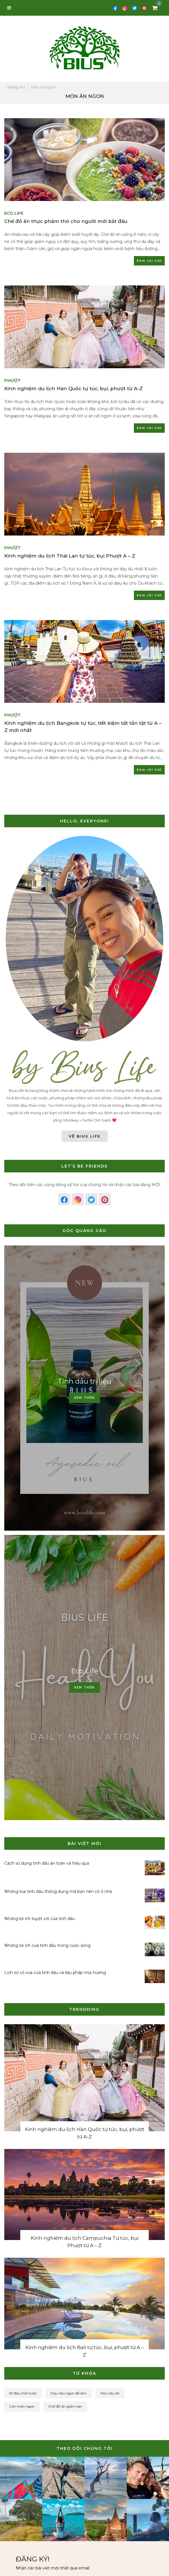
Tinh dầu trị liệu (84, 1381)
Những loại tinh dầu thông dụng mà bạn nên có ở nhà (58, 1891)
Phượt (12, 386)
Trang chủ (16, 87)
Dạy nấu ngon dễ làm (69, 2393)
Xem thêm (84, 1398)
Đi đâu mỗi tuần (23, 2393)
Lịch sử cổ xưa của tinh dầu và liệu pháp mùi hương (55, 1972)
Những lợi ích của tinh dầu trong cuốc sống (47, 1945)
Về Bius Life (84, 1136)
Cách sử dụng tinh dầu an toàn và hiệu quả (46, 1863)
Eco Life (13, 213)
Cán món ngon (22, 2406)
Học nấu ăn (110, 2393)
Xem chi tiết (149, 261)
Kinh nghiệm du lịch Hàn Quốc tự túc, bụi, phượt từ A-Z (73, 394)
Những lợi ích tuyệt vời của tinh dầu (39, 1918)
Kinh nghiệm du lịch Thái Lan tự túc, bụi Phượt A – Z (69, 561)
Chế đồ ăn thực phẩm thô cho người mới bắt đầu (65, 221)
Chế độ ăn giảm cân (65, 2406)
